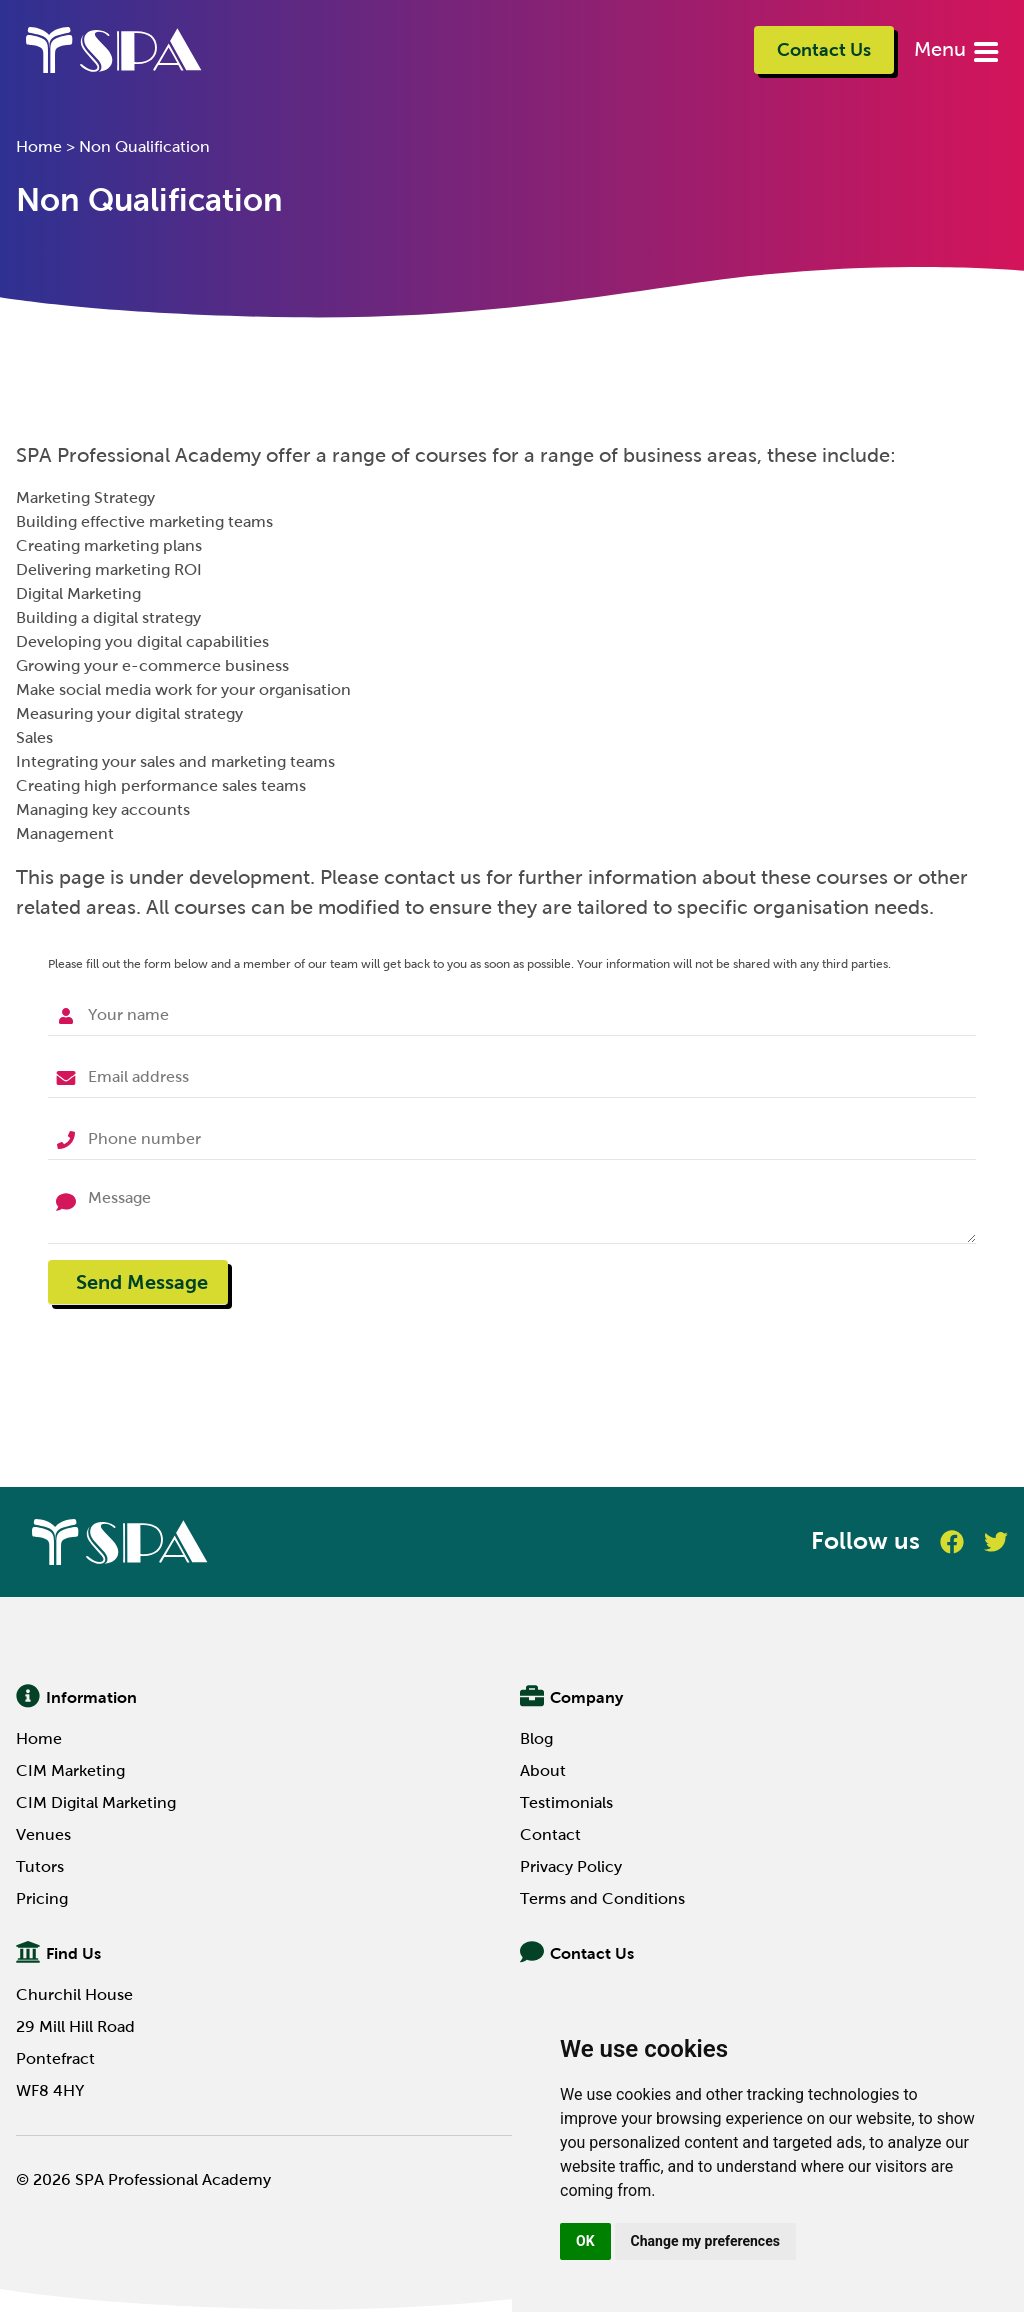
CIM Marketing (70, 1770)
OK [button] (585, 2241)
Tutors (40, 1866)
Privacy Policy (571, 1866)
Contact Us (824, 50)
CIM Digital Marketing (96, 1802)
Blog (536, 1738)
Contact (550, 1834)
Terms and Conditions (602, 1898)
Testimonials (566, 1802)
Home (39, 146)
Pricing (42, 1898)
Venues (43, 1834)
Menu (942, 49)
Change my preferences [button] (705, 2241)
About (543, 1770)
